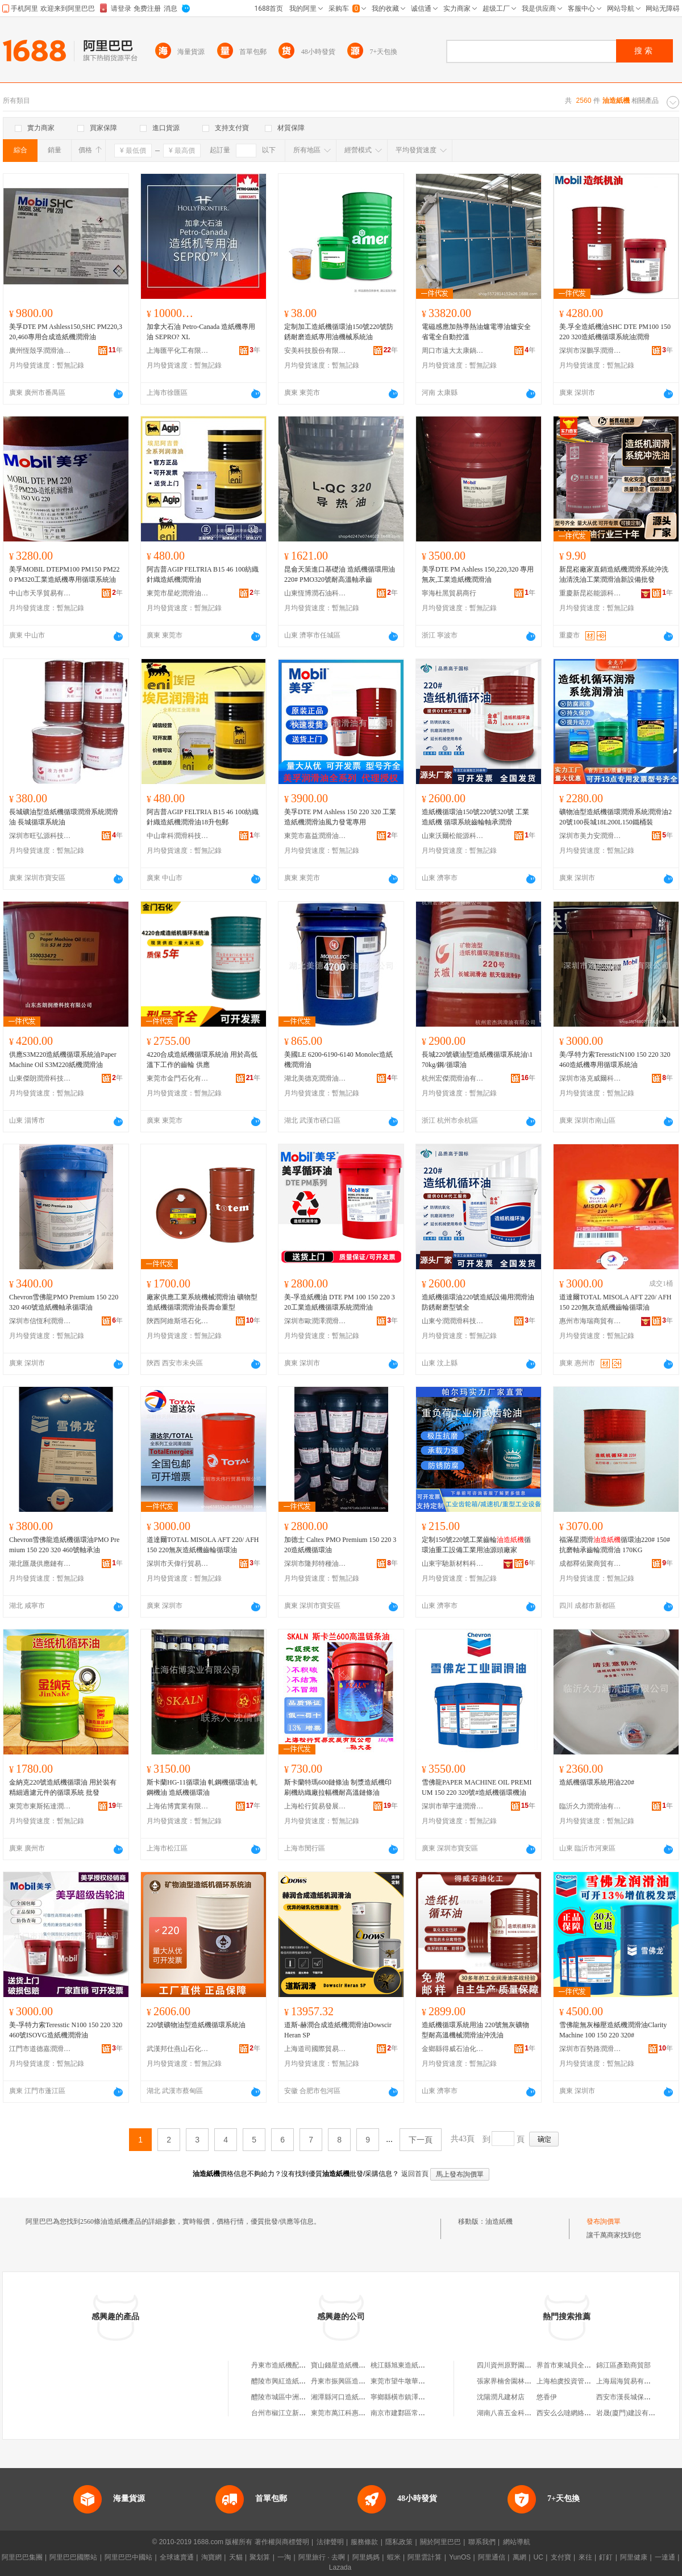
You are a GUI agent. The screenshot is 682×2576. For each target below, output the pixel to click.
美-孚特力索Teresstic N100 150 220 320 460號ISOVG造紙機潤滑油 (65, 2030)
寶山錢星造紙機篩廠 (341, 2365)
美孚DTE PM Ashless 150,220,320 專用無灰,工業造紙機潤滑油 (478, 574)
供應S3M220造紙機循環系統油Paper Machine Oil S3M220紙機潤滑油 (63, 1060)
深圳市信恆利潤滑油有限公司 (40, 1321)
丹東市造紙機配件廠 (282, 2365)
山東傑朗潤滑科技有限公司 (40, 1078)
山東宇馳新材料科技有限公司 (453, 1564)
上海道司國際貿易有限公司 (315, 2049)
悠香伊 (547, 2397)
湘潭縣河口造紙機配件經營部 (355, 2397)
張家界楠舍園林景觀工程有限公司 (528, 2381)
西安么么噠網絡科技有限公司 (581, 2413)
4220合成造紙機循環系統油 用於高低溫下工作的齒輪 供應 (202, 1060)
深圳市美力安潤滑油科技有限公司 (590, 836)
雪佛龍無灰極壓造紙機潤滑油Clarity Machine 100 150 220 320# (613, 2030)
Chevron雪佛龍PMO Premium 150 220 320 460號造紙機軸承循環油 (63, 1302)
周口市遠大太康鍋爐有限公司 (453, 351)
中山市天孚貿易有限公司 (40, 593)
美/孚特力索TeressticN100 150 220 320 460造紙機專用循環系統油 (614, 1060)
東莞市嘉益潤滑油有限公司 (315, 836)
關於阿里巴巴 (440, 2542)
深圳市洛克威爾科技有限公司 (590, 1078)
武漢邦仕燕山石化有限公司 (178, 2049)
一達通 (665, 2557)
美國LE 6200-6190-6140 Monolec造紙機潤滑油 (338, 1060)
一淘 (284, 2557)
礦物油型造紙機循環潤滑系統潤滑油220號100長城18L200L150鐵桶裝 (615, 817)
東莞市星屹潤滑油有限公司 (178, 593)
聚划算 (259, 2557)
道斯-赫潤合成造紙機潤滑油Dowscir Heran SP (338, 2030)
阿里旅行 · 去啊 (321, 2557)
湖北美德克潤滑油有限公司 (315, 1078)
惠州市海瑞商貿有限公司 (590, 1321)
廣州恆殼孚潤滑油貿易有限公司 (40, 351)
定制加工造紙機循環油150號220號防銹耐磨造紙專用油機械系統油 (338, 332)
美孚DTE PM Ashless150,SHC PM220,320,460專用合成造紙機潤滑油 (65, 332)
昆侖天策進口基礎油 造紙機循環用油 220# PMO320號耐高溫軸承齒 (339, 574)
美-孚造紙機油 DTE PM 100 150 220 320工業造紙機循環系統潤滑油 (339, 1302)
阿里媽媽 (366, 2557)
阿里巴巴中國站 (128, 2557)
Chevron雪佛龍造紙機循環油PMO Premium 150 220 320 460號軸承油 (64, 1545)
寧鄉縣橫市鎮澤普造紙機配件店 (418, 2397)
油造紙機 (499, 2221)
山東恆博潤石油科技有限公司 (315, 593)
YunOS (460, 2557)
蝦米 (394, 2557)
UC (538, 2557)
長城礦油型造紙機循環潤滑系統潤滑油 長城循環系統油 (63, 817)
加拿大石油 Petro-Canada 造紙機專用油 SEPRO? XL (201, 332)
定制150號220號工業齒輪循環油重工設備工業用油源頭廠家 (476, 1545)
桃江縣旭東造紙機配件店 (408, 2365)
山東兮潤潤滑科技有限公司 (453, 1321)
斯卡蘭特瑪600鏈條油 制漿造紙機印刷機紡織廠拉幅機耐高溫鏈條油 (338, 1787)
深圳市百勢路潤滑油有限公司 (590, 2049)
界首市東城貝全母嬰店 (571, 2365)
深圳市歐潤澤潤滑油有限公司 (315, 1321)
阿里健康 (633, 2557)
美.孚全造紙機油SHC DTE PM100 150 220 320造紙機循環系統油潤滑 (615, 332)
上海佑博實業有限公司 (178, 1806)
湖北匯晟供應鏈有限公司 (40, 1564)
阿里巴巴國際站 (73, 2557)
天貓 (236, 2557)
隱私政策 (399, 2542)
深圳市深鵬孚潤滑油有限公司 (590, 351)
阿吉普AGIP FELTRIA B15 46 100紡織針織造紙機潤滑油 (203, 574)
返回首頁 (415, 2174)
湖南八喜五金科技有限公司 (518, 2413)
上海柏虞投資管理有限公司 (577, 2381)
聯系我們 (482, 2542)
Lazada (340, 2567)
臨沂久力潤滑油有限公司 (590, 1806)
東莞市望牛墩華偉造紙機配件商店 (422, 2381)
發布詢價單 (604, 2221)
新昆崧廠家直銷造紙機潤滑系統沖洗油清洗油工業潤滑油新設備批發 (613, 574)
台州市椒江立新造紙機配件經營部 (302, 2413)
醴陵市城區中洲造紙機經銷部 (295, 2397)
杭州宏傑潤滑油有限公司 (453, 1078)
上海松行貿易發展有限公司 (315, 1806)
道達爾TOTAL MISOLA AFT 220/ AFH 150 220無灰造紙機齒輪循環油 (615, 1302)
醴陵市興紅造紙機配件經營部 (295, 2381)
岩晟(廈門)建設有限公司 (632, 2413)
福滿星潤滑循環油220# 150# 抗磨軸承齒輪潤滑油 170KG (614, 1545)
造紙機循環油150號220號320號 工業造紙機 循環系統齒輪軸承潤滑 (475, 817)
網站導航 (516, 2542)
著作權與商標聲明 (282, 2542)
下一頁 (421, 2139)
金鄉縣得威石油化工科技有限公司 (453, 2049)
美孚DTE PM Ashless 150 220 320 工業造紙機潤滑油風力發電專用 (340, 817)
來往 (585, 2557)
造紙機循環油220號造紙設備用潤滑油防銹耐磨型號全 (478, 1302)
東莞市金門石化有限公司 (178, 1078)
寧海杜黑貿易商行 (449, 593)
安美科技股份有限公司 (315, 351)
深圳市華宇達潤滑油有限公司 (453, 1806)
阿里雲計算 (424, 2557)
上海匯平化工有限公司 (178, 351)
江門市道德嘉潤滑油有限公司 (40, 2049)
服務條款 (364, 2542)
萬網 (519, 2557)
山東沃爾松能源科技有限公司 (453, 836)
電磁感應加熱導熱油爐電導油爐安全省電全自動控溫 (476, 332)
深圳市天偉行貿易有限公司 (178, 1564)
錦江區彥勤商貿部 (623, 2365)
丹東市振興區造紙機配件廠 (352, 2381)
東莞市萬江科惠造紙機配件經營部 (362, 2413)
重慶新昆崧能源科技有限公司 (590, 593)
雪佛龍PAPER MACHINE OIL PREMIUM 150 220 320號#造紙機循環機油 (476, 1787)
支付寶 (561, 2557)
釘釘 (606, 2557)
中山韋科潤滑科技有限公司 (178, 836)
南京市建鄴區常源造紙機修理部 (418, 2413)
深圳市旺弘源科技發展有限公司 (40, 836)
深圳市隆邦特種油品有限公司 (315, 1564)
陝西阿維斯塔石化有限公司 (178, 1321)
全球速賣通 (177, 2557)
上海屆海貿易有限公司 (630, 2381)
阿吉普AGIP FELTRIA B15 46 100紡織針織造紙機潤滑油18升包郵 (203, 817)
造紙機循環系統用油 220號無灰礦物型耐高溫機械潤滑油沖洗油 (475, 2030)
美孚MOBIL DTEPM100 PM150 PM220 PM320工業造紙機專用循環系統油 (64, 574)
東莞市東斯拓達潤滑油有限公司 (40, 1806)
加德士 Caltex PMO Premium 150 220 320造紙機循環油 (340, 1545)
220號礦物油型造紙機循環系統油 (196, 2025)
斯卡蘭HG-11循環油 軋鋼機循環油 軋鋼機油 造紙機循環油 (202, 1787)
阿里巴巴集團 (22, 2557)
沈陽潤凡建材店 (501, 2397)
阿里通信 (491, 2557)
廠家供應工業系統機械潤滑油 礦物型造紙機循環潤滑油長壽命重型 (202, 1302)
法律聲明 (330, 2542)
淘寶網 (211, 2557)
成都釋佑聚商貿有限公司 (590, 1564)
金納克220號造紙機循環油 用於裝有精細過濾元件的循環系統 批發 (63, 1787)
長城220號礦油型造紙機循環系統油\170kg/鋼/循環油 (477, 1060)
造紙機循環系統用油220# (596, 1782)
